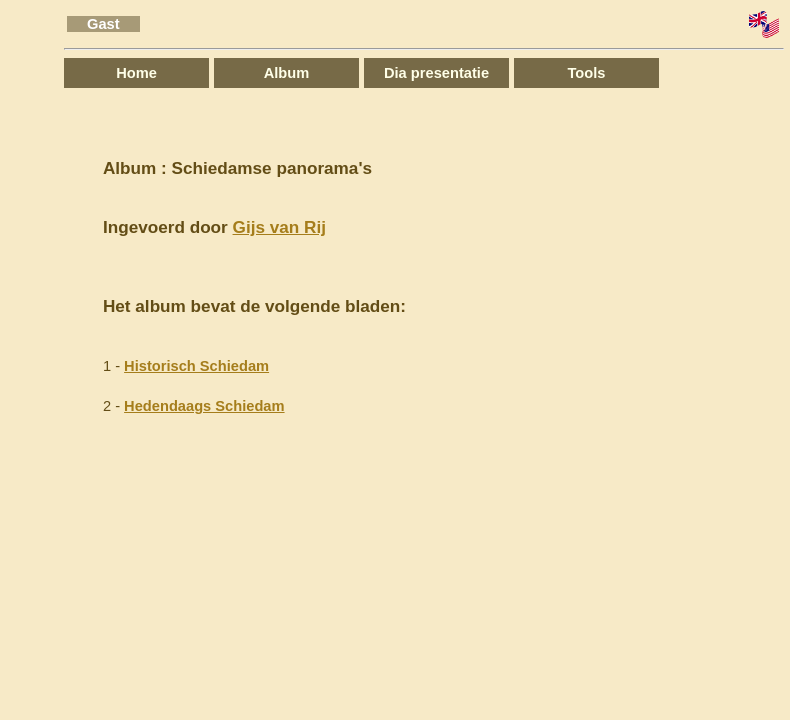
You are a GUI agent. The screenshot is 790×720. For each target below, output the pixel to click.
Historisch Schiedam (196, 366)
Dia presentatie (436, 73)
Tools (587, 73)
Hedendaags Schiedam (204, 406)
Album (287, 73)
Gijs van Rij (279, 227)
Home (136, 73)
